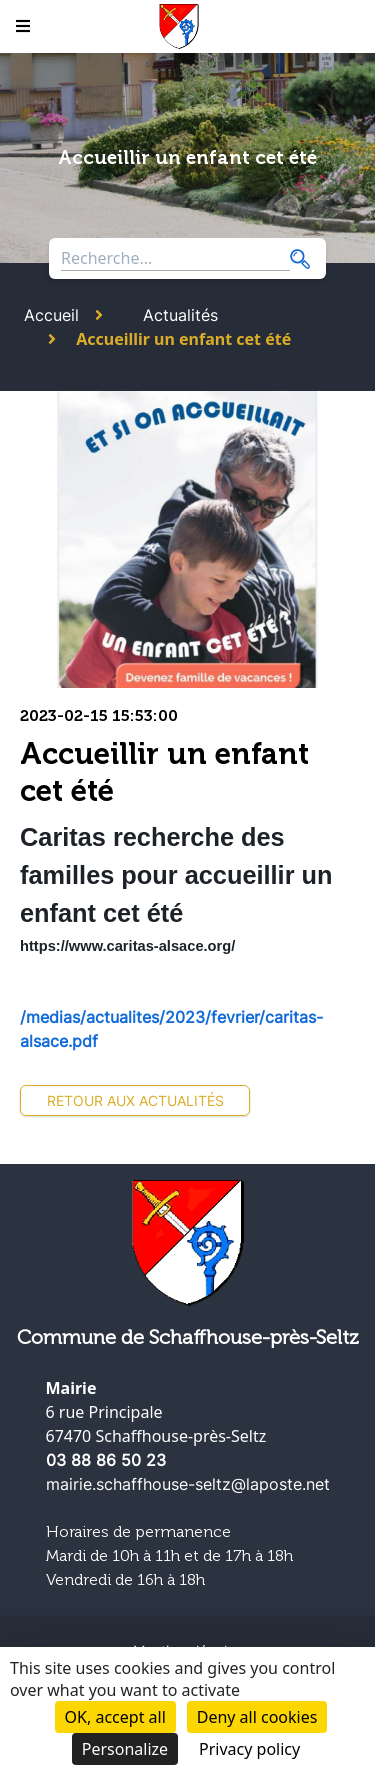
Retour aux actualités (135, 1100)
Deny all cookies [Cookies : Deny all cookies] (257, 1717)
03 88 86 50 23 (106, 1460)
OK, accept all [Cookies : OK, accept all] (115, 1717)
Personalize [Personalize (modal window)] (125, 1749)
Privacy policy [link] (249, 1749)
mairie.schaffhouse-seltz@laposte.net (188, 1484)
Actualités (180, 315)
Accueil (51, 315)
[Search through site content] (175, 258)
